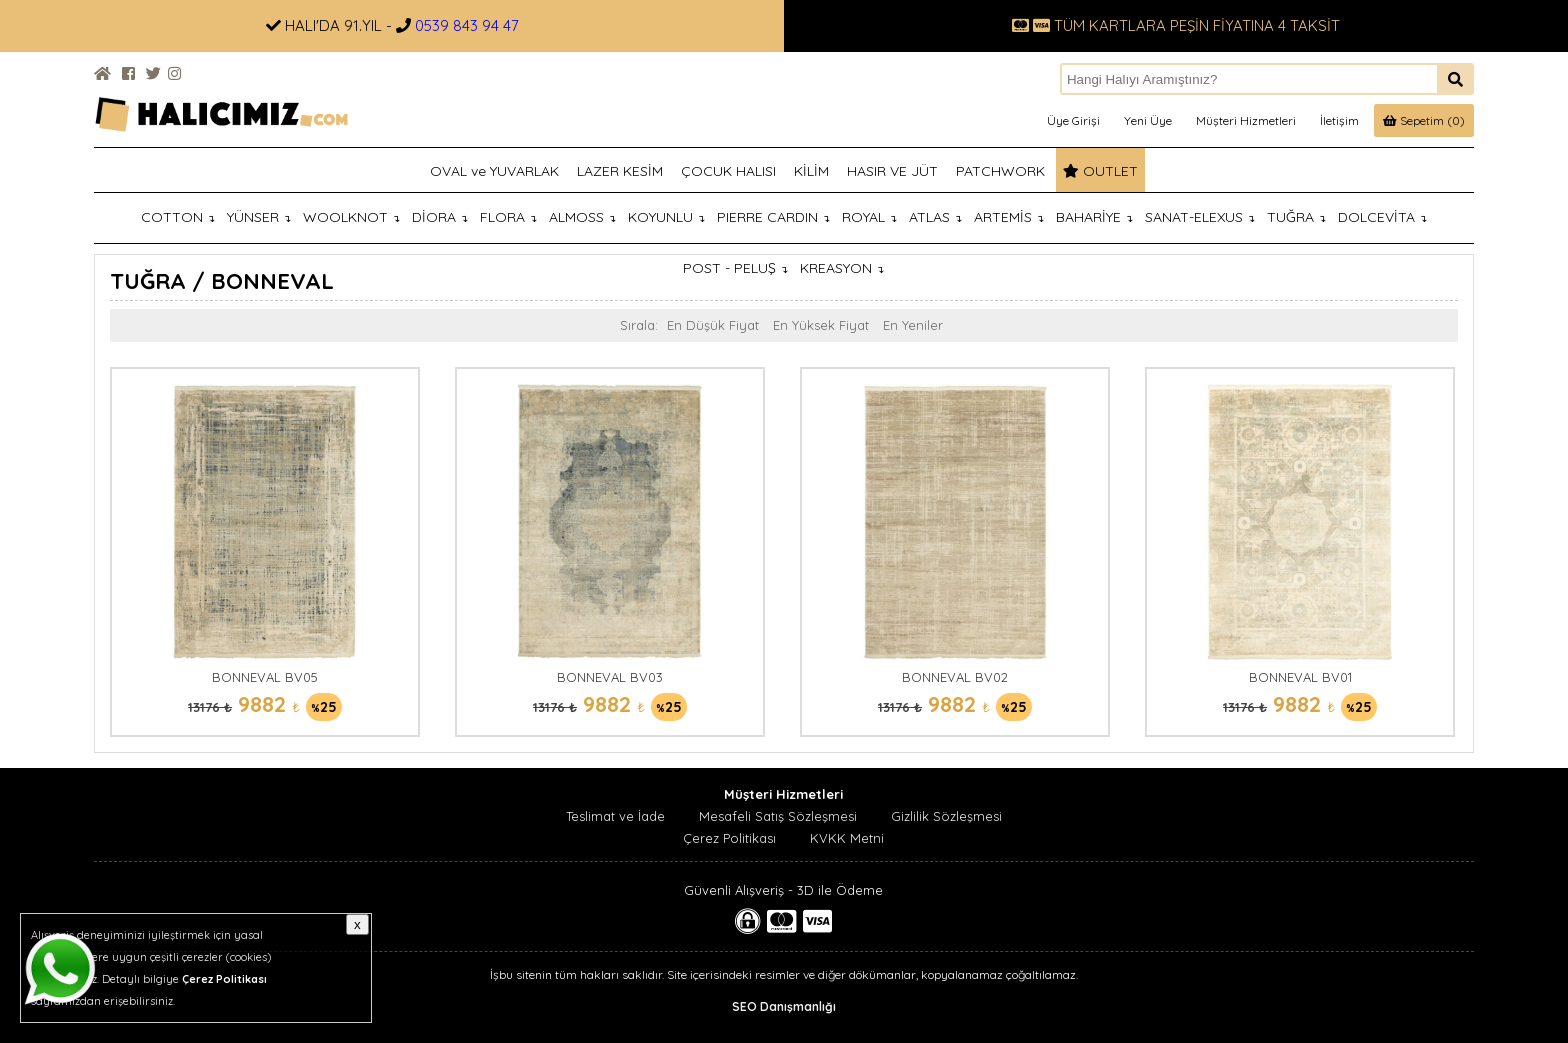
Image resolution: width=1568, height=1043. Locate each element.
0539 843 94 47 (467, 25)
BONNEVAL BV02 (955, 677)
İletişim (1339, 120)
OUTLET (1100, 171)
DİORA (440, 217)
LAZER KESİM (620, 171)
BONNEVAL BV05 (265, 677)
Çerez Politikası (729, 838)
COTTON (178, 217)
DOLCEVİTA (1382, 217)
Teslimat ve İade (615, 816)
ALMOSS (582, 217)
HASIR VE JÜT (892, 171)
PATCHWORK (1000, 171)
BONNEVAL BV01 (1300, 677)
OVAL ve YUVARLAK (494, 171)
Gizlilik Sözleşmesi (946, 816)
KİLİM (811, 171)
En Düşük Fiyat (713, 325)
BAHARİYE (1094, 217)
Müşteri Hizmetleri (1246, 120)
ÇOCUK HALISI (728, 171)
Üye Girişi (1073, 120)
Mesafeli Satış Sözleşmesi (778, 816)
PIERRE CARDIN (773, 217)
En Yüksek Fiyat (821, 325)
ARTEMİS (1009, 217)
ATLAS (935, 217)
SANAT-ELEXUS (1200, 217)
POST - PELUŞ (735, 268)
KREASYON (842, 268)
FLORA (508, 217)
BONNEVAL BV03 (610, 677)
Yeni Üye (1148, 120)
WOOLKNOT (351, 217)
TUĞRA (1296, 217)
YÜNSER (259, 217)
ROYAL (869, 217)
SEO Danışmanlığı (784, 1006)
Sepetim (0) (1424, 120)
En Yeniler (913, 325)
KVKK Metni (847, 838)
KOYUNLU (666, 217)
